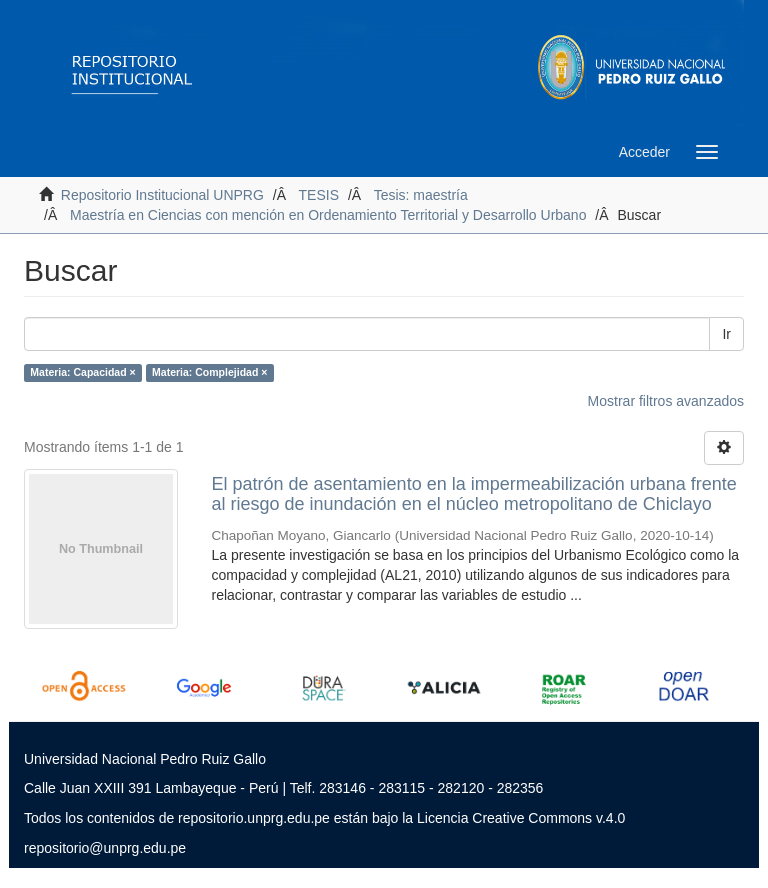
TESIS (319, 195)
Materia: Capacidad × (82, 372)
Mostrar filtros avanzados (666, 401)
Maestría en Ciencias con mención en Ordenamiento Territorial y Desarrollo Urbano (328, 215)
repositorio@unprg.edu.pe (105, 848)
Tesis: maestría (421, 195)
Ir (726, 334)
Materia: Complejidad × (209, 372)
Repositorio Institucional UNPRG (162, 195)
